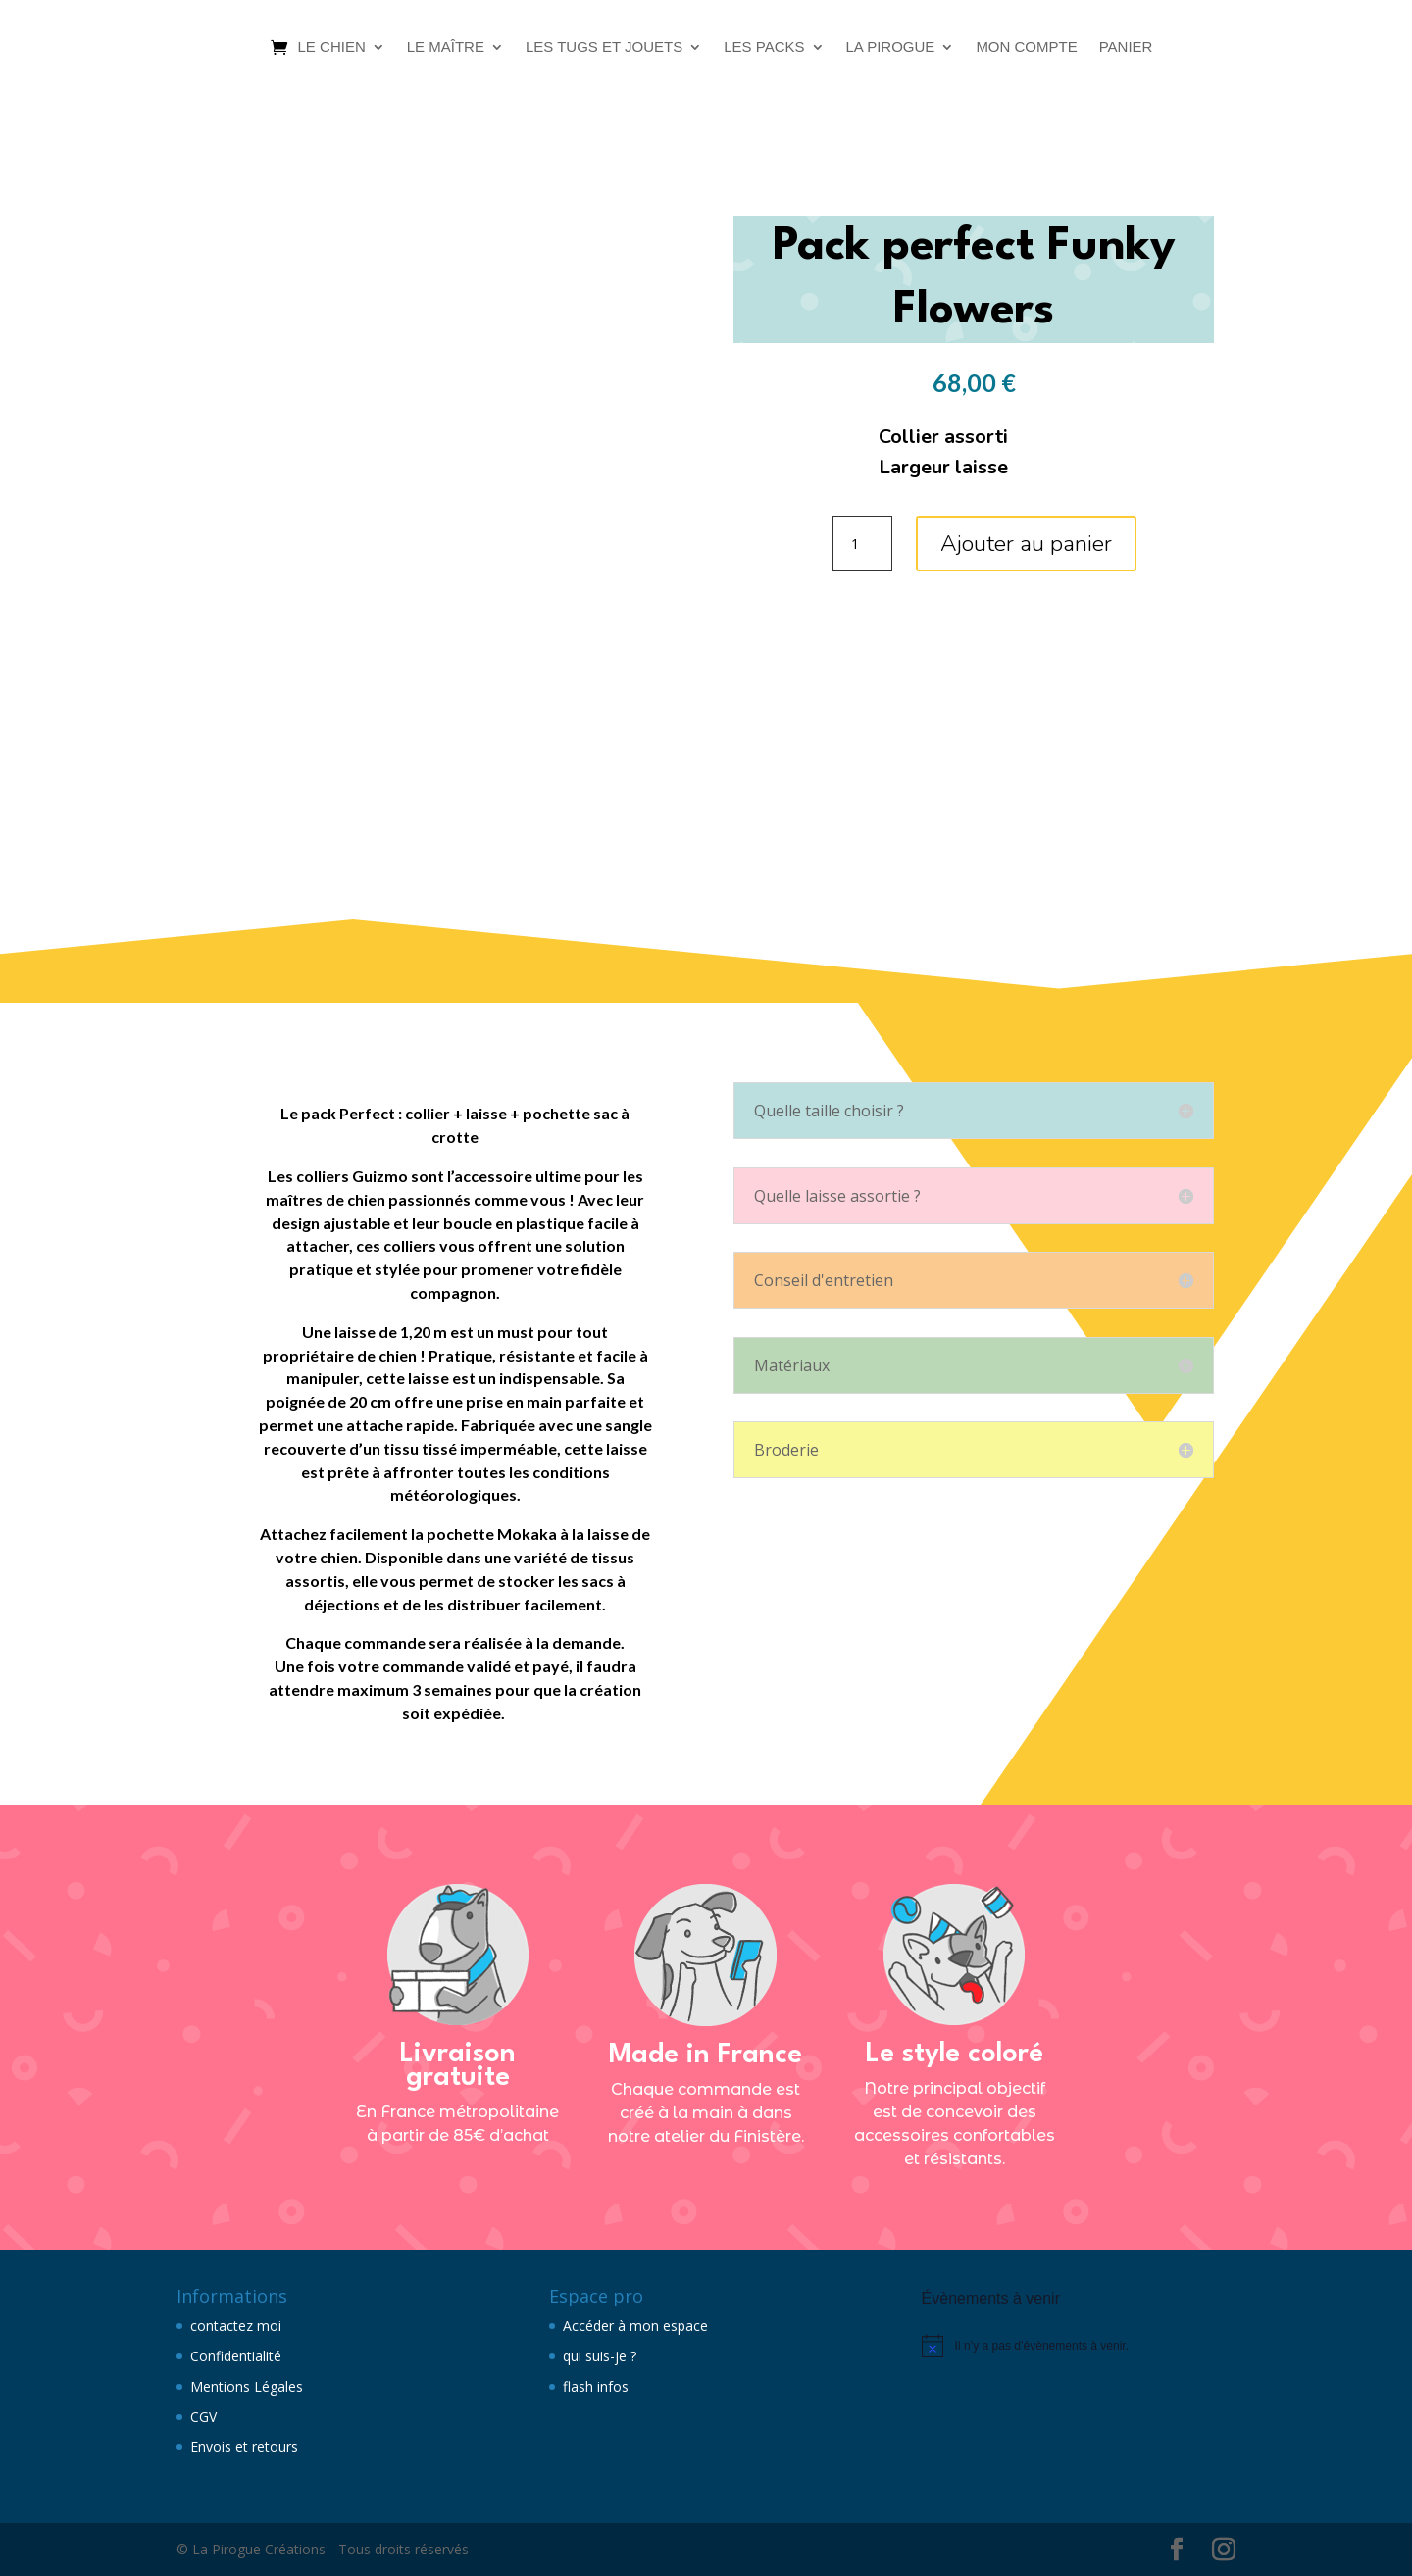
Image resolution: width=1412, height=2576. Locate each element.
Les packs (764, 46)
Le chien (332, 46)
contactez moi (235, 2325)
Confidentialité (235, 2356)
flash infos (596, 2386)
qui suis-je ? (599, 2356)
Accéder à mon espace (635, 2325)
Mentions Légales (246, 2386)
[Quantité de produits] (861, 544)
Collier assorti (943, 436)
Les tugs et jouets (604, 46)
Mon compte (1026, 46)
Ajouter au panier (1026, 543)
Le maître (445, 46)
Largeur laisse (943, 467)
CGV (203, 2416)
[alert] (1079, 2345)
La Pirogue (890, 46)
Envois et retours (244, 2446)
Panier (1126, 46)
